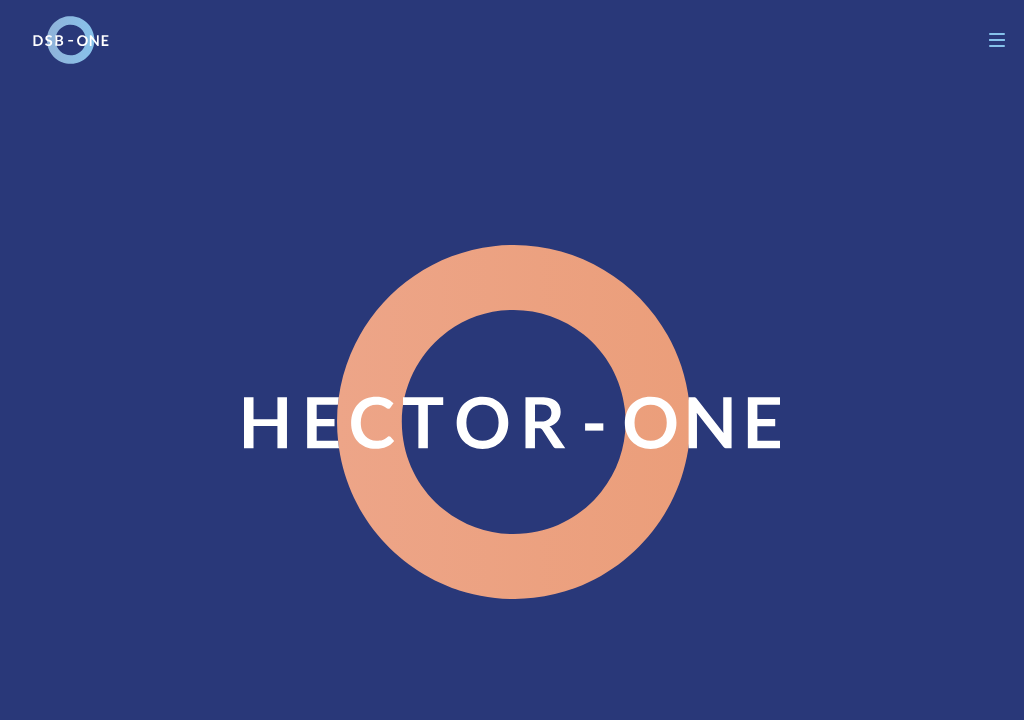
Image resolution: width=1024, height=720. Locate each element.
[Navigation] (997, 40)
